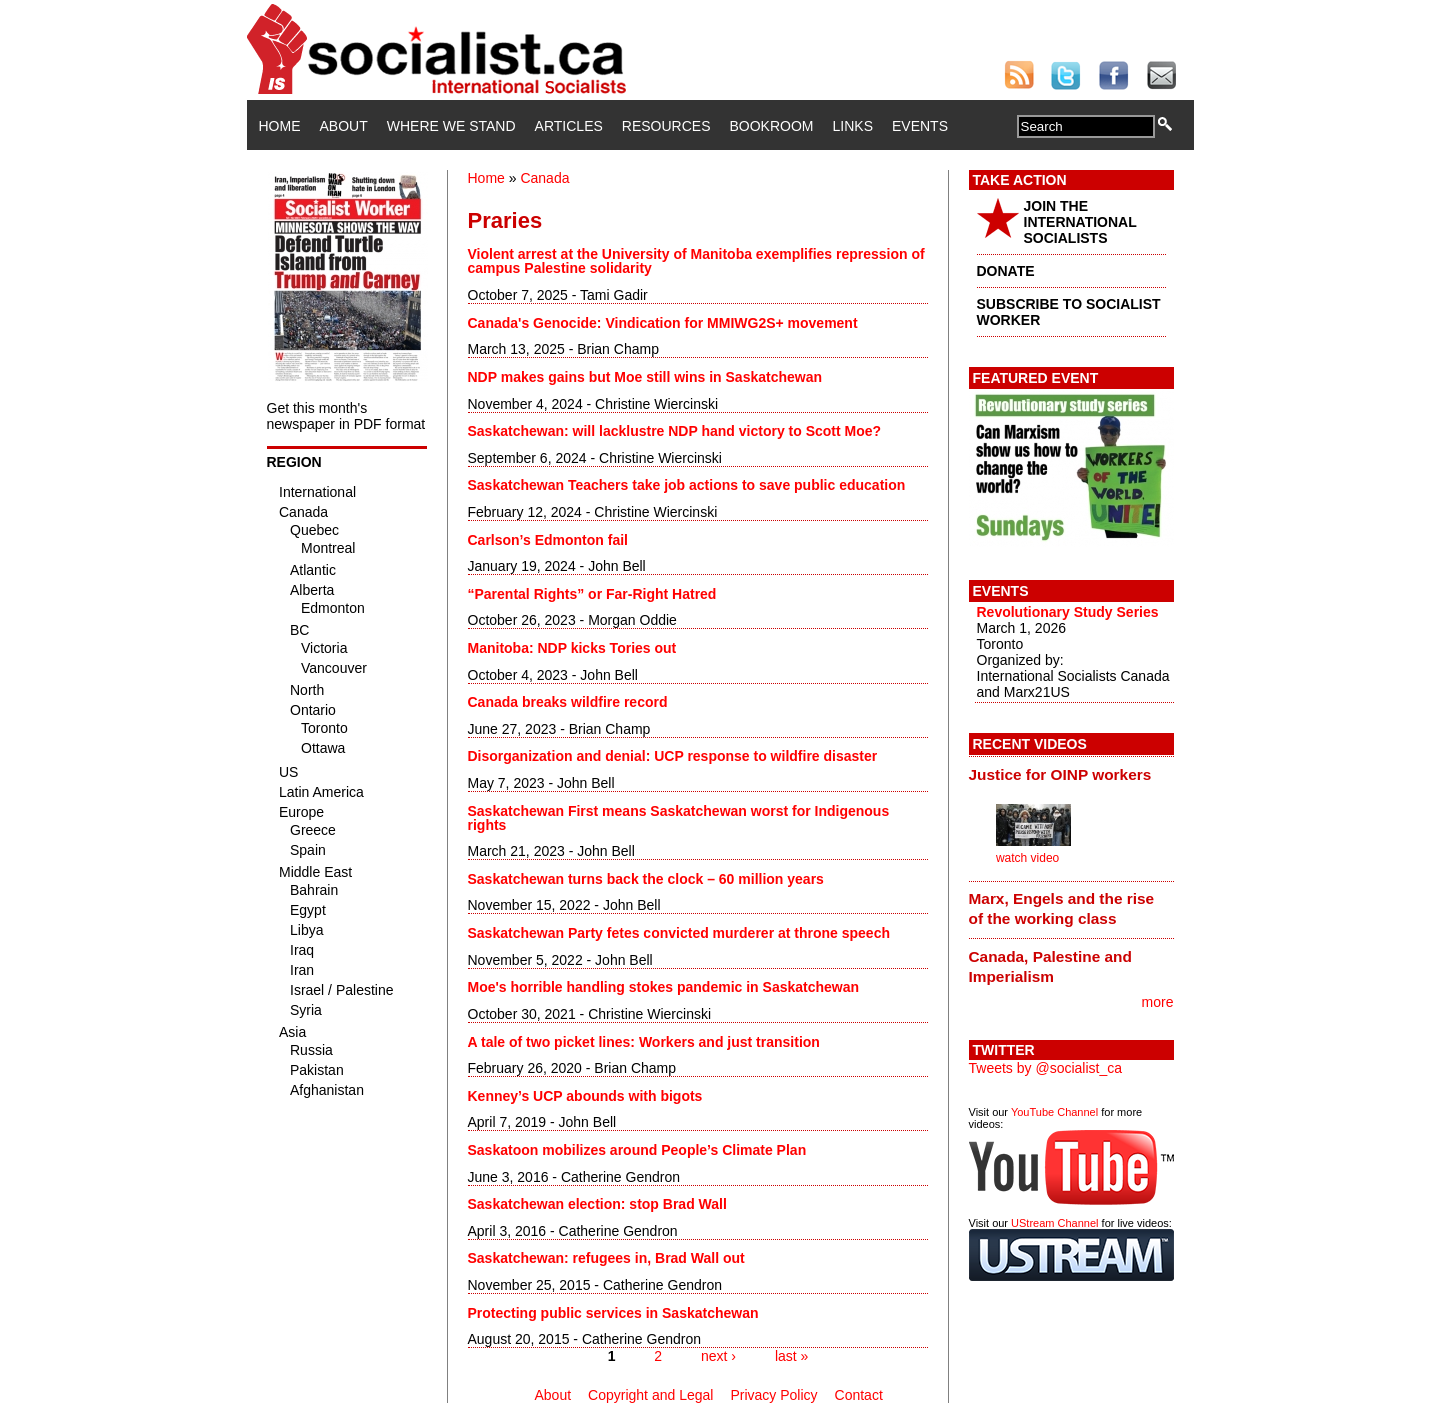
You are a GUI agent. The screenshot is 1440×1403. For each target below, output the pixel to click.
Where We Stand (451, 126)
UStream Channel (1054, 1223)
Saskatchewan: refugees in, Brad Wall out (606, 1258)
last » (791, 1356)
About (344, 126)
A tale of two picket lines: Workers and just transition (644, 1042)
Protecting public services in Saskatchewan (613, 1313)
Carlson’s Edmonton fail (548, 540)
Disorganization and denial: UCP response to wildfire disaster (673, 756)
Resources (666, 126)
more (1158, 1002)
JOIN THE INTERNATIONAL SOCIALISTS (1080, 222)
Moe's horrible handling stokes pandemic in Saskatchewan (664, 987)
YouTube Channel (1054, 1112)
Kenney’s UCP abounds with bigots (585, 1096)
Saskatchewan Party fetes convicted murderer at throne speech (679, 933)
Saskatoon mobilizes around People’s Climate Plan (637, 1150)
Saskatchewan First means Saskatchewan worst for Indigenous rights (679, 818)
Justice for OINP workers (1060, 774)
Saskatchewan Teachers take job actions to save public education (687, 485)
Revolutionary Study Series (1068, 612)
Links (853, 126)
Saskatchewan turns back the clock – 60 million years (646, 879)
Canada (544, 178)
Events (920, 126)
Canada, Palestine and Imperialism (1050, 966)
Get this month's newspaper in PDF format (346, 416)
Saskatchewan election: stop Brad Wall (597, 1204)
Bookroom (772, 126)
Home (280, 126)
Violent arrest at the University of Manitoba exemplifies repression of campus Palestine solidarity (696, 261)
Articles (569, 126)
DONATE (1006, 271)
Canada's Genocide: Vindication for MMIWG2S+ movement (663, 323)
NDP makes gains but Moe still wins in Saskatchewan (645, 377)
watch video (1027, 858)
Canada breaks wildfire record (568, 702)
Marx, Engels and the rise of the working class (1062, 908)
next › (718, 1356)
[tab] (1071, 774)
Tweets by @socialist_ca (1046, 1068)
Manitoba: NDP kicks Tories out (572, 648)
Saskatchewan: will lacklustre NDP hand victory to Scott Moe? (675, 431)
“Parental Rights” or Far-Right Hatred (592, 594)
